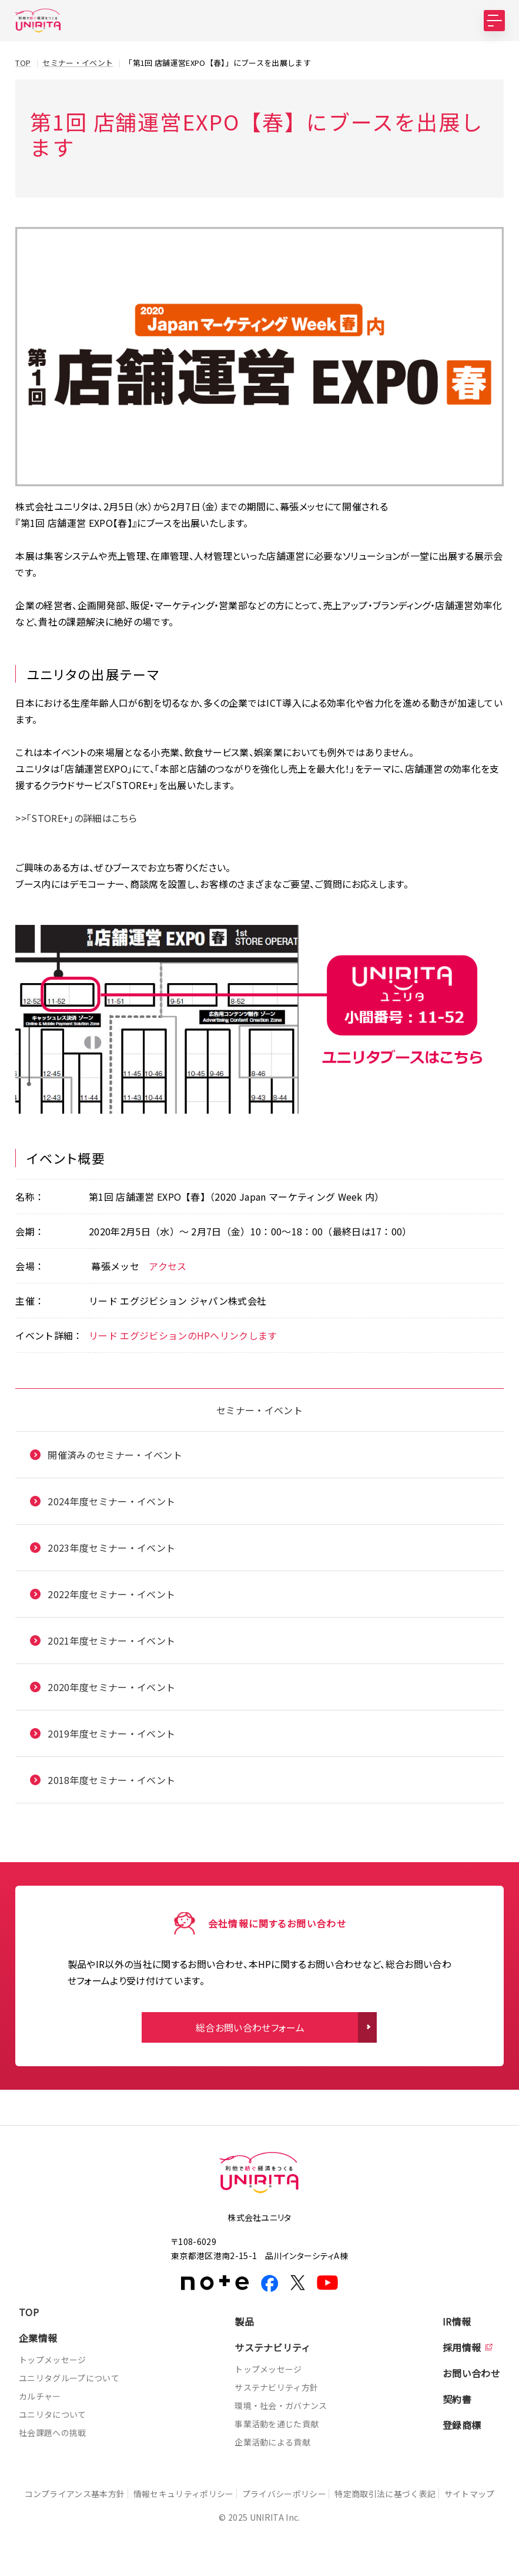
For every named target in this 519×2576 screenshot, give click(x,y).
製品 (244, 2321)
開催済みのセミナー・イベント (115, 1454)
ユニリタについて (52, 2414)
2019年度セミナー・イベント (111, 1733)
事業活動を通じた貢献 (277, 2423)
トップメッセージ (52, 2359)
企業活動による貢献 (272, 2441)
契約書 (457, 2398)
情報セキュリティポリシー (190, 2493)
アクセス (167, 1265)
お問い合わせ (471, 2372)
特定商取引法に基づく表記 (403, 2493)
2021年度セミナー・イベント (111, 1640)
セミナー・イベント (259, 1409)
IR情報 (457, 2321)
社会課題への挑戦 (52, 2432)
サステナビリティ (273, 2347)
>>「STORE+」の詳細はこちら (75, 818)
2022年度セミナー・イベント (111, 1593)
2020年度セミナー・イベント (111, 1686)
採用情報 (462, 2347)
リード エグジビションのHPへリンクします (183, 1335)
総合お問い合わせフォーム (250, 2027)
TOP (29, 2311)
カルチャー (40, 2395)
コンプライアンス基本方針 (75, 2493)
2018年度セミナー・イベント (111, 1779)
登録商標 (462, 2424)
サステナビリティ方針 (276, 2387)
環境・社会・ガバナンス (281, 2405)
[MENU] (494, 20)
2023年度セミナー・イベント (111, 1547)
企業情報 (38, 2337)
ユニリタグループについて (69, 2377)
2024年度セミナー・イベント (111, 1501)
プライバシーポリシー (297, 2493)
